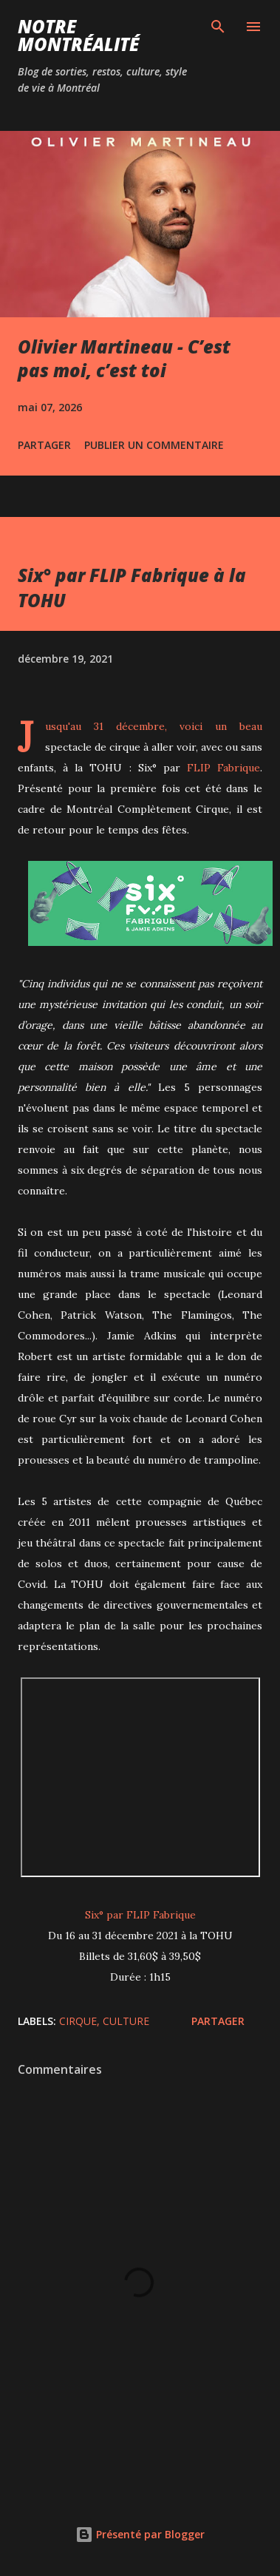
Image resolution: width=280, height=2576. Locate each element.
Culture (126, 2021)
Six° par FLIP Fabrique (140, 1914)
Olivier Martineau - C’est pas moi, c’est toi (124, 358)
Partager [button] (44, 445)
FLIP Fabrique (223, 767)
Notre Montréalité (78, 35)
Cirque (78, 2021)
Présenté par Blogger (140, 2534)
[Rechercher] (218, 27)
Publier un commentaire (154, 445)
